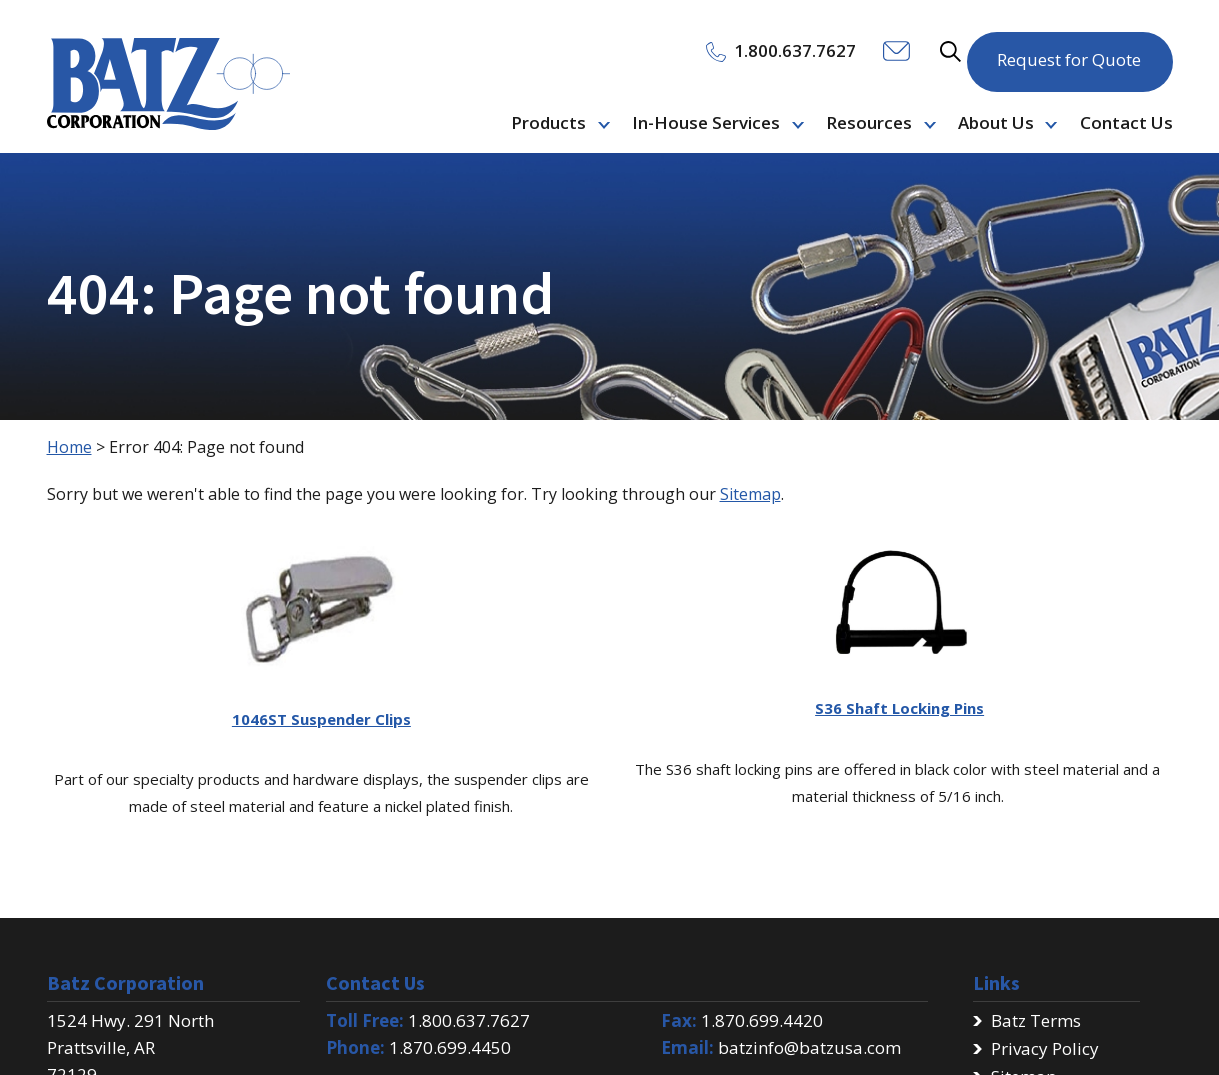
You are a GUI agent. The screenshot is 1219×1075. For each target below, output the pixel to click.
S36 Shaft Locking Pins (899, 708)
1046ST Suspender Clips (321, 719)
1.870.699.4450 (450, 1047)
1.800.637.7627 (469, 1020)
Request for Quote (1069, 49)
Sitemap (750, 494)
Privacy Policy (1045, 1048)
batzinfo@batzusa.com (809, 1047)
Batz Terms (1036, 1020)
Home (69, 447)
